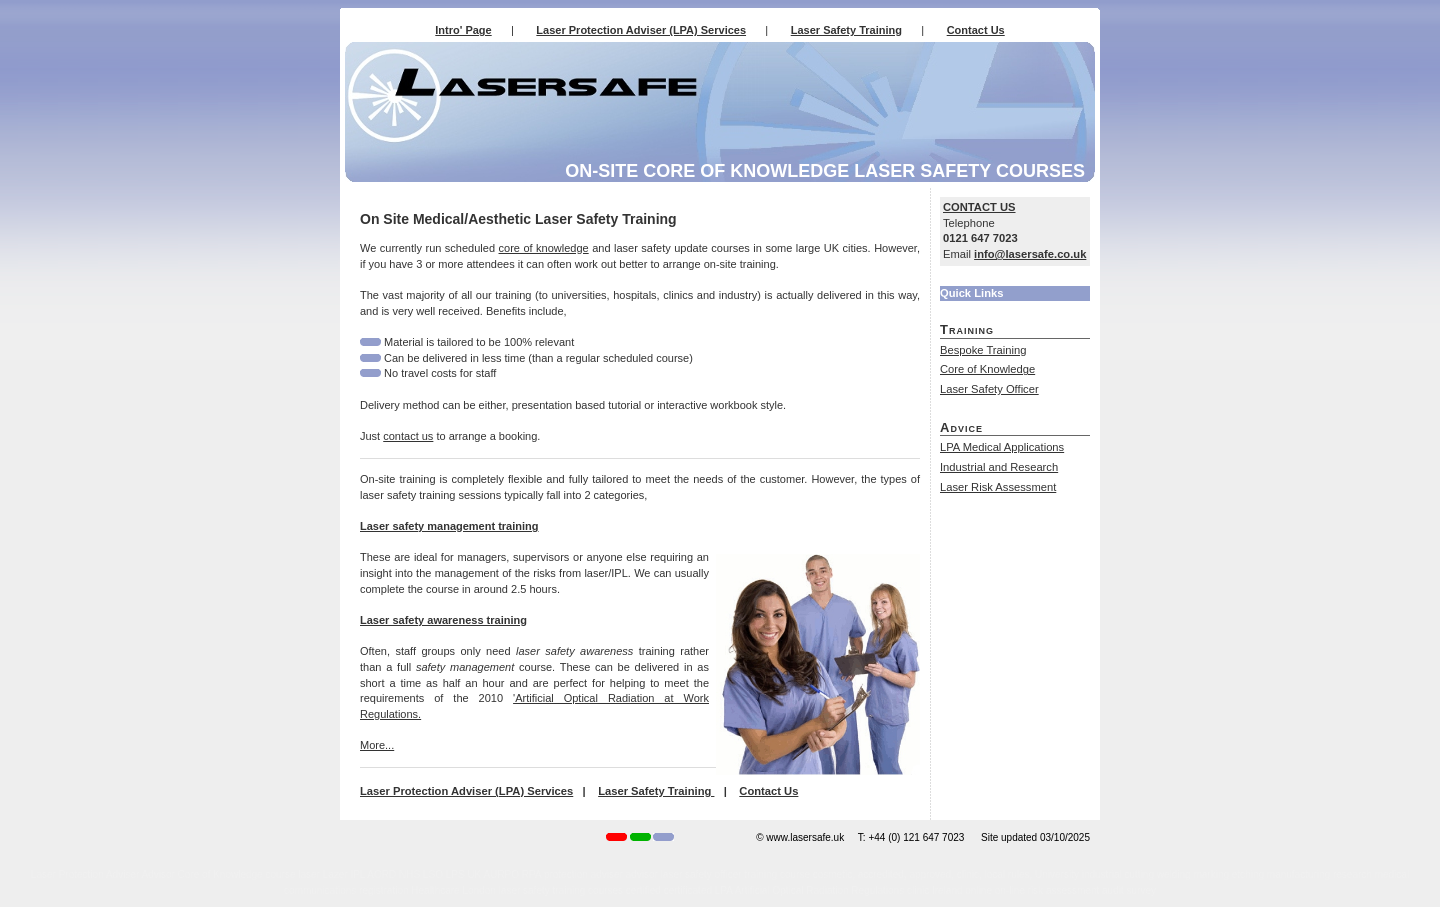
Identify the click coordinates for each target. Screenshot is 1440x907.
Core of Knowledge (987, 369)
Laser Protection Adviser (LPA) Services (641, 30)
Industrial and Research (999, 467)
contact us (408, 436)
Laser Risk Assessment (998, 487)
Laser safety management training (449, 526)
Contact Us (976, 30)
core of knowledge (544, 248)
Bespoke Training (983, 350)
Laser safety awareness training (443, 620)
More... (377, 745)
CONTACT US (979, 207)
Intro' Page (463, 30)
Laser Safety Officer (989, 389)
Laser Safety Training (846, 30)
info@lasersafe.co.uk (1030, 254)
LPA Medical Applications (1002, 447)
